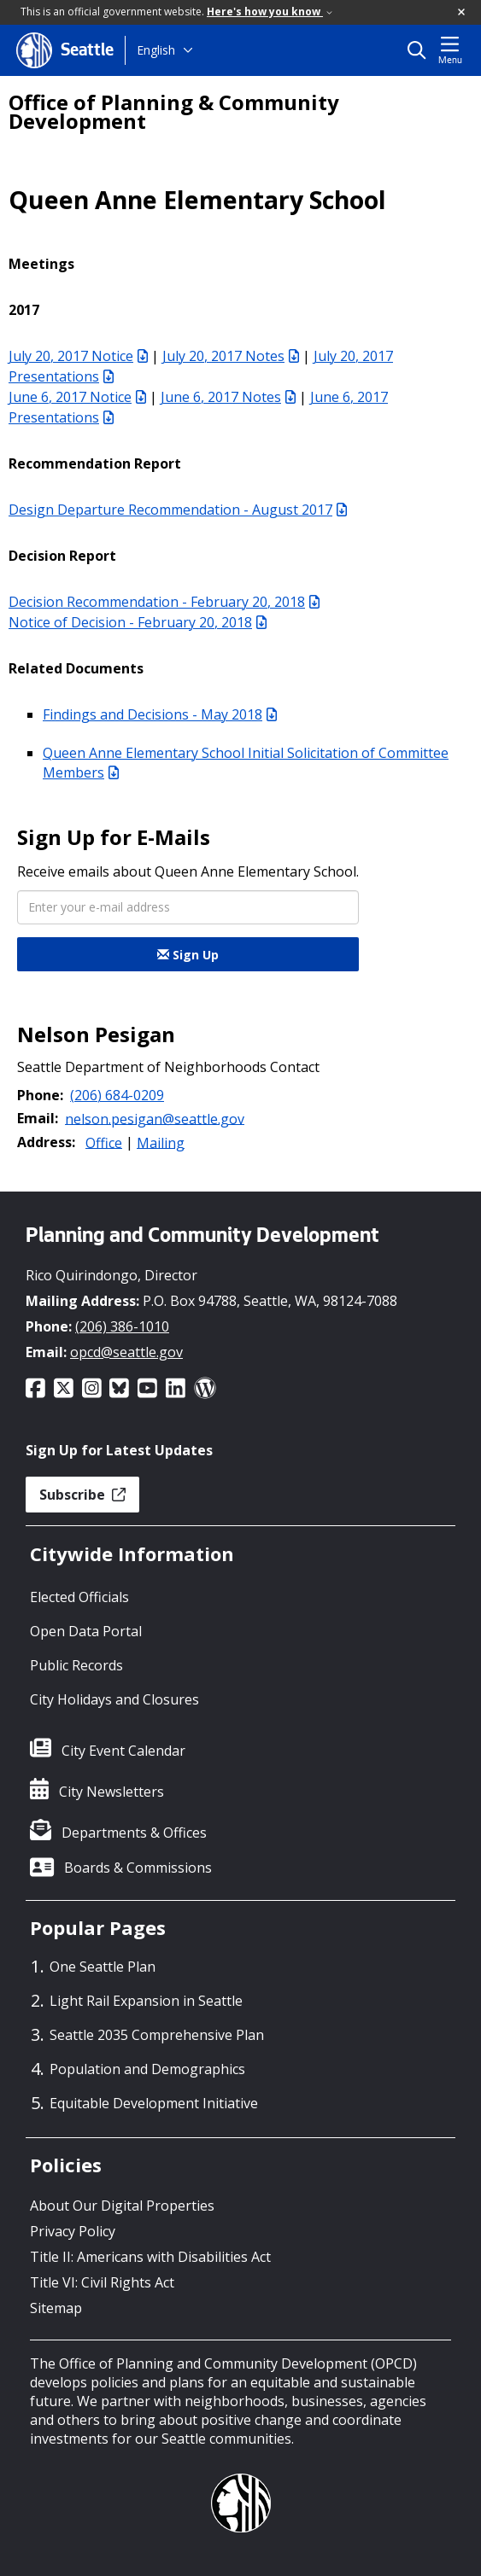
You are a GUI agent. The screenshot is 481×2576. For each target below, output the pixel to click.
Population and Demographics (147, 2069)
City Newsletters (111, 1791)
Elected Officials (79, 1597)
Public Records (76, 1665)
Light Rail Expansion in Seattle (146, 2000)
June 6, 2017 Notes (228, 397)
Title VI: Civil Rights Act (102, 2282)
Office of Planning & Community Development (174, 112)
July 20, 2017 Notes (230, 356)
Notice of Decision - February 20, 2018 (138, 622)
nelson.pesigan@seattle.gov (154, 1118)
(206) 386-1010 (122, 1326)
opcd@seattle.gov (126, 1352)
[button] (462, 13)
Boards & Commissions (138, 1867)
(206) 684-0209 (117, 1095)
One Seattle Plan (102, 1966)
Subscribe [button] (82, 1494)
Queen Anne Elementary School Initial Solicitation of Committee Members (246, 762)
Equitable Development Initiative (154, 2103)
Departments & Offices (134, 1832)
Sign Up (188, 955)
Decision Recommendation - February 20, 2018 (164, 601)
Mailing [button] (161, 1142)
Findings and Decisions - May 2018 (160, 714)
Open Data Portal (86, 1631)
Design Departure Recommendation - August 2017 (178, 509)
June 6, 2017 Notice (77, 397)
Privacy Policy (72, 2231)
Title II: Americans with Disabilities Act (150, 2256)
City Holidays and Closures (114, 1699)
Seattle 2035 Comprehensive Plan (157, 2034)
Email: (37, 1118)
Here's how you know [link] (269, 11)
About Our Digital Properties (122, 2205)
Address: (46, 1142)
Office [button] (103, 1142)
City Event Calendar (123, 1750)
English (156, 50)
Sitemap (56, 2308)
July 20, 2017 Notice (78, 356)
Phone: (40, 1095)
